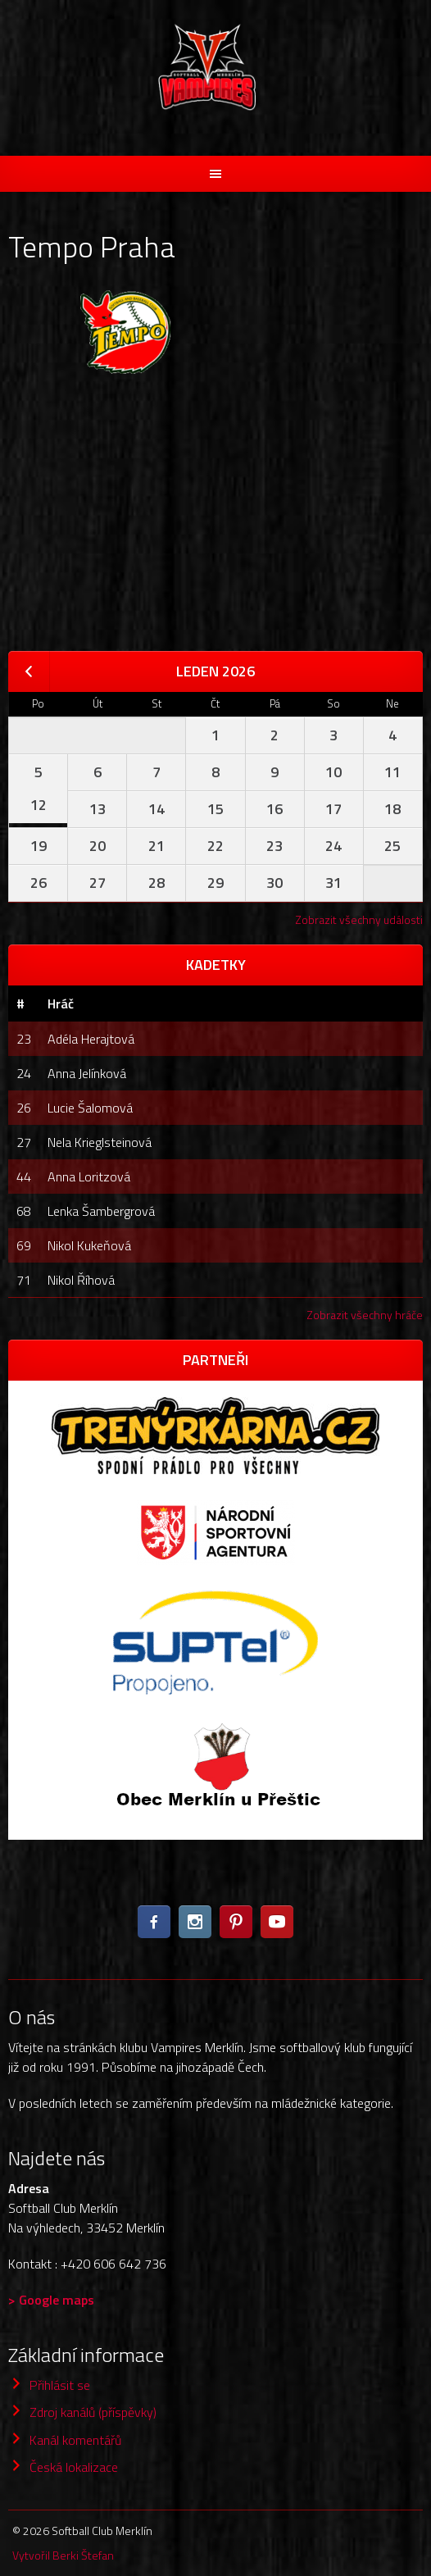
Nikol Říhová (81, 1280)
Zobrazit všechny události (359, 919)
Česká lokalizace (73, 2467)
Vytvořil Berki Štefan (63, 2555)
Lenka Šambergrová (101, 1211)
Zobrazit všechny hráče (364, 1314)
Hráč (61, 1003)
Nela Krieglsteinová (100, 1142)
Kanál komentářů (75, 2440)
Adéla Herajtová (91, 1039)
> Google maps (51, 2300)
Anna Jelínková (87, 1073)
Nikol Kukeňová (89, 1245)
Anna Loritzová (89, 1176)
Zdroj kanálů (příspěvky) (93, 2412)
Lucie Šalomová (90, 1107)
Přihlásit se (59, 2385)
